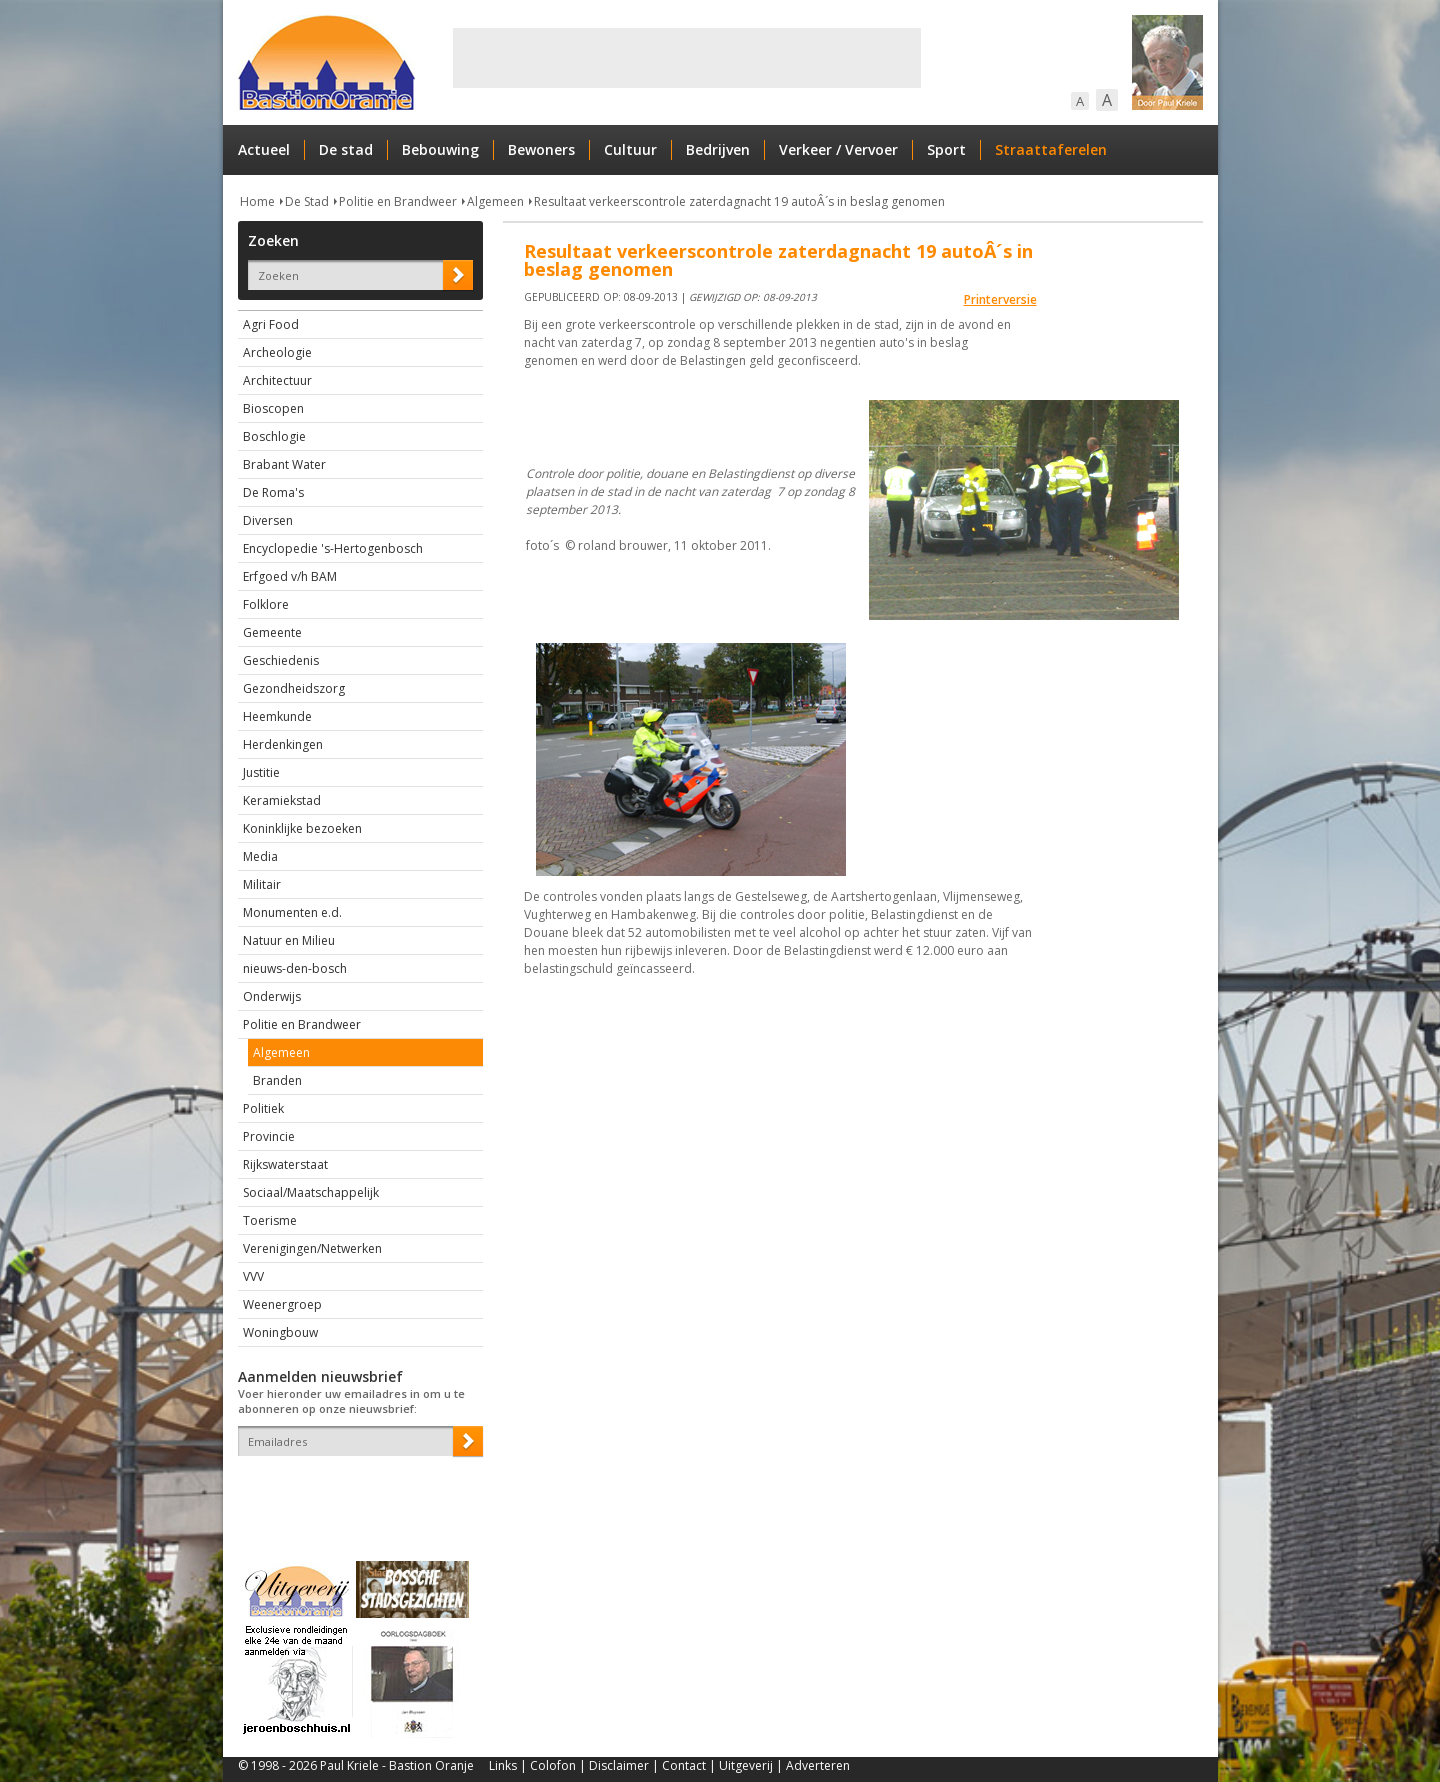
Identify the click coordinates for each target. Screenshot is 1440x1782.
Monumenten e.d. (292, 912)
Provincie (269, 1136)
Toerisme (270, 1220)
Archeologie (277, 352)
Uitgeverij (746, 1765)
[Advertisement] (687, 58)
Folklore (266, 604)
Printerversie (1000, 299)
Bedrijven (718, 149)
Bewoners (541, 149)
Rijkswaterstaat (285, 1164)
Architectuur (277, 380)
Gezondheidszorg (294, 688)
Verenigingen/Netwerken (312, 1248)
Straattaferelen (1051, 149)
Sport (946, 149)
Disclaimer (619, 1765)
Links (503, 1765)
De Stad (307, 201)
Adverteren (818, 1765)
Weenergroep (282, 1304)
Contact (684, 1765)
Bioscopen (273, 408)
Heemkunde (277, 716)
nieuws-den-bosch (295, 968)
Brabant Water (284, 464)
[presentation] (355, 1491)
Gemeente (272, 632)
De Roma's (273, 492)
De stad (346, 149)
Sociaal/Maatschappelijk (311, 1192)
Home (257, 201)
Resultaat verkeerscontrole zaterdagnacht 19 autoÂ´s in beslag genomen (739, 201)
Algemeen (495, 201)
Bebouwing (440, 149)
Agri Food (271, 324)
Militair (262, 884)
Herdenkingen (283, 744)
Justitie (261, 772)
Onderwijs (272, 996)
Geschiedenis (281, 660)
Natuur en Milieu (289, 940)
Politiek (263, 1108)
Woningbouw (280, 1332)
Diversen (268, 520)
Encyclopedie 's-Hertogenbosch (333, 548)
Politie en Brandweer (398, 201)
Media (260, 856)
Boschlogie (274, 436)
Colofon (553, 1765)
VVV (253, 1276)
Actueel (264, 149)
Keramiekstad (282, 800)
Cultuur (630, 149)
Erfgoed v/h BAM (290, 576)
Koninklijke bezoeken (302, 828)
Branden (277, 1080)
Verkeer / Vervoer (838, 149)
